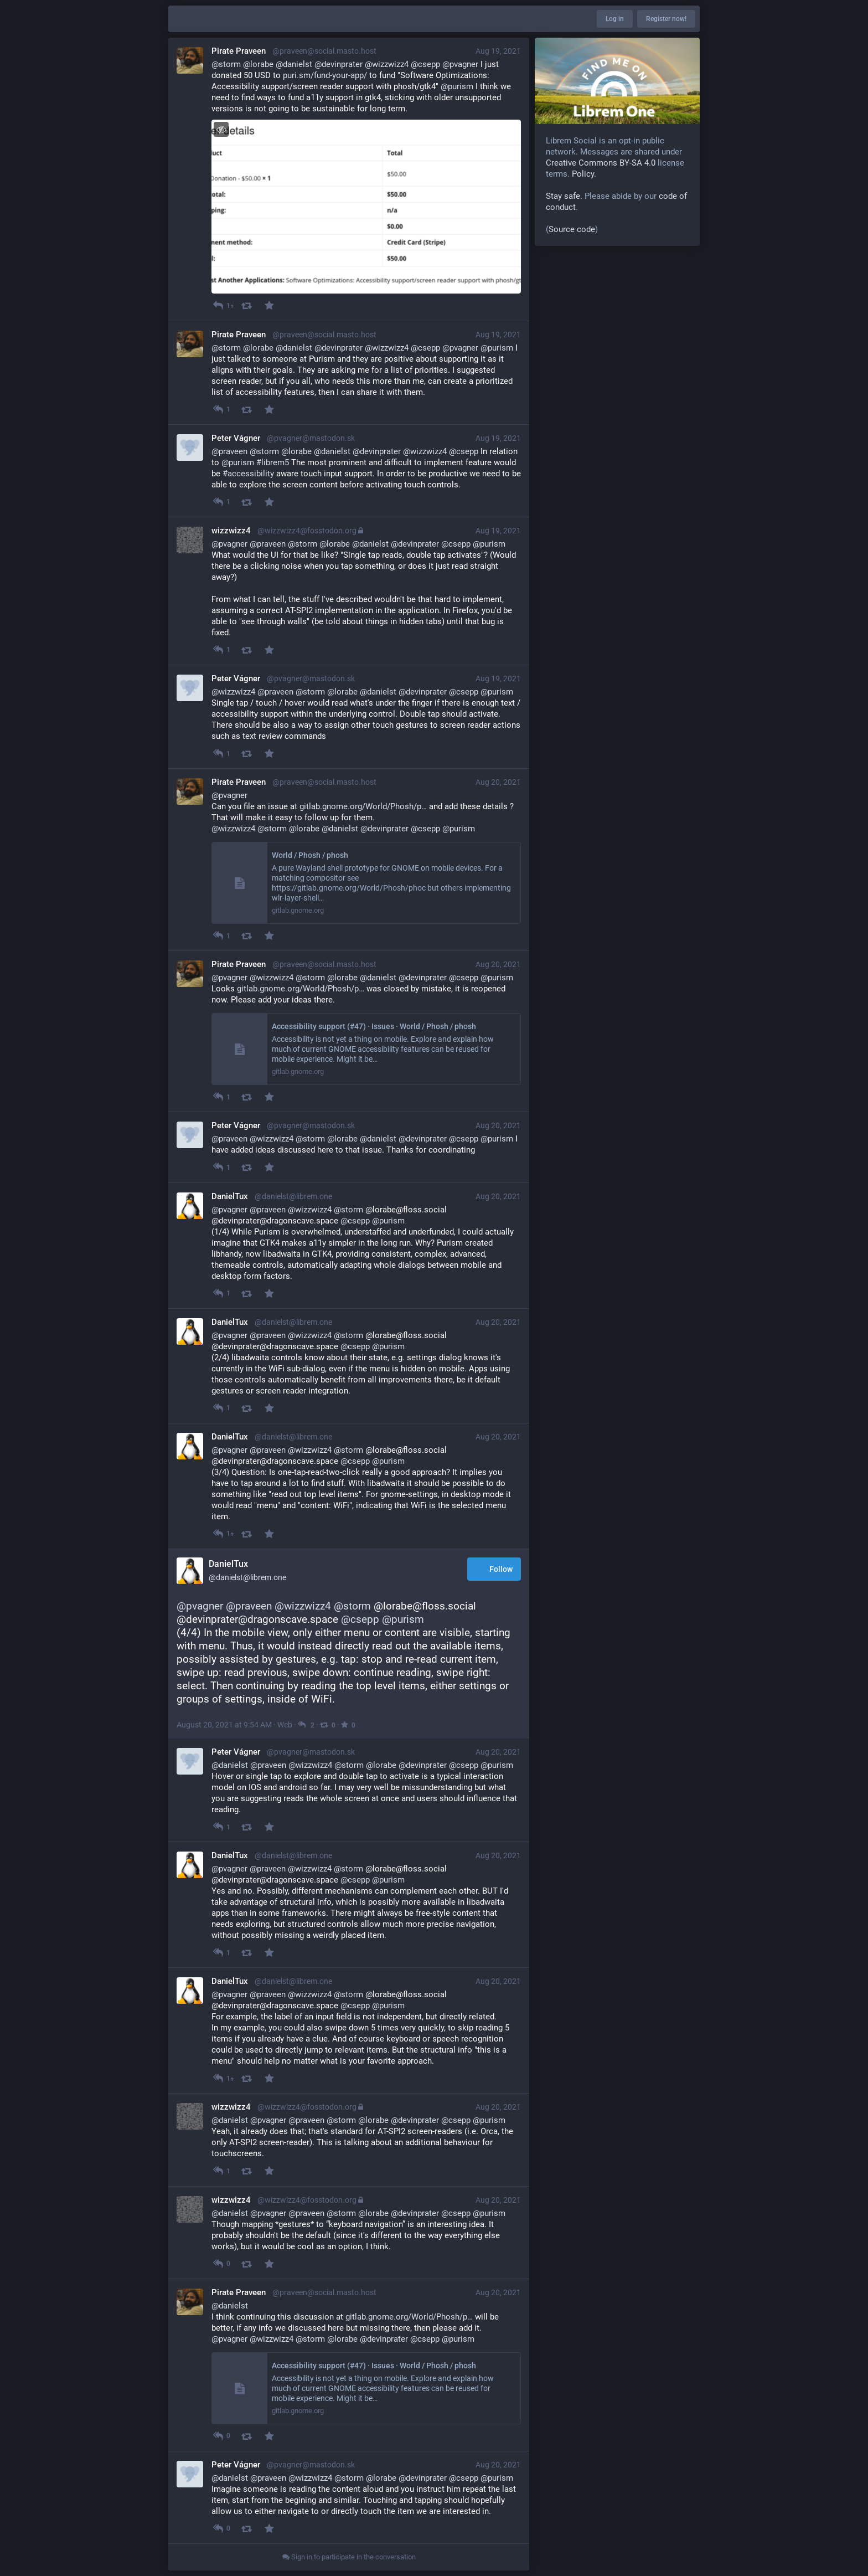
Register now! (666, 19)
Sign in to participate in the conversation (349, 2557)
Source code (572, 229)
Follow (494, 1570)
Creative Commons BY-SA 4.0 (600, 163)
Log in (615, 19)
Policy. (584, 174)
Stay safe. (564, 196)
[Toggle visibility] (221, 129)
